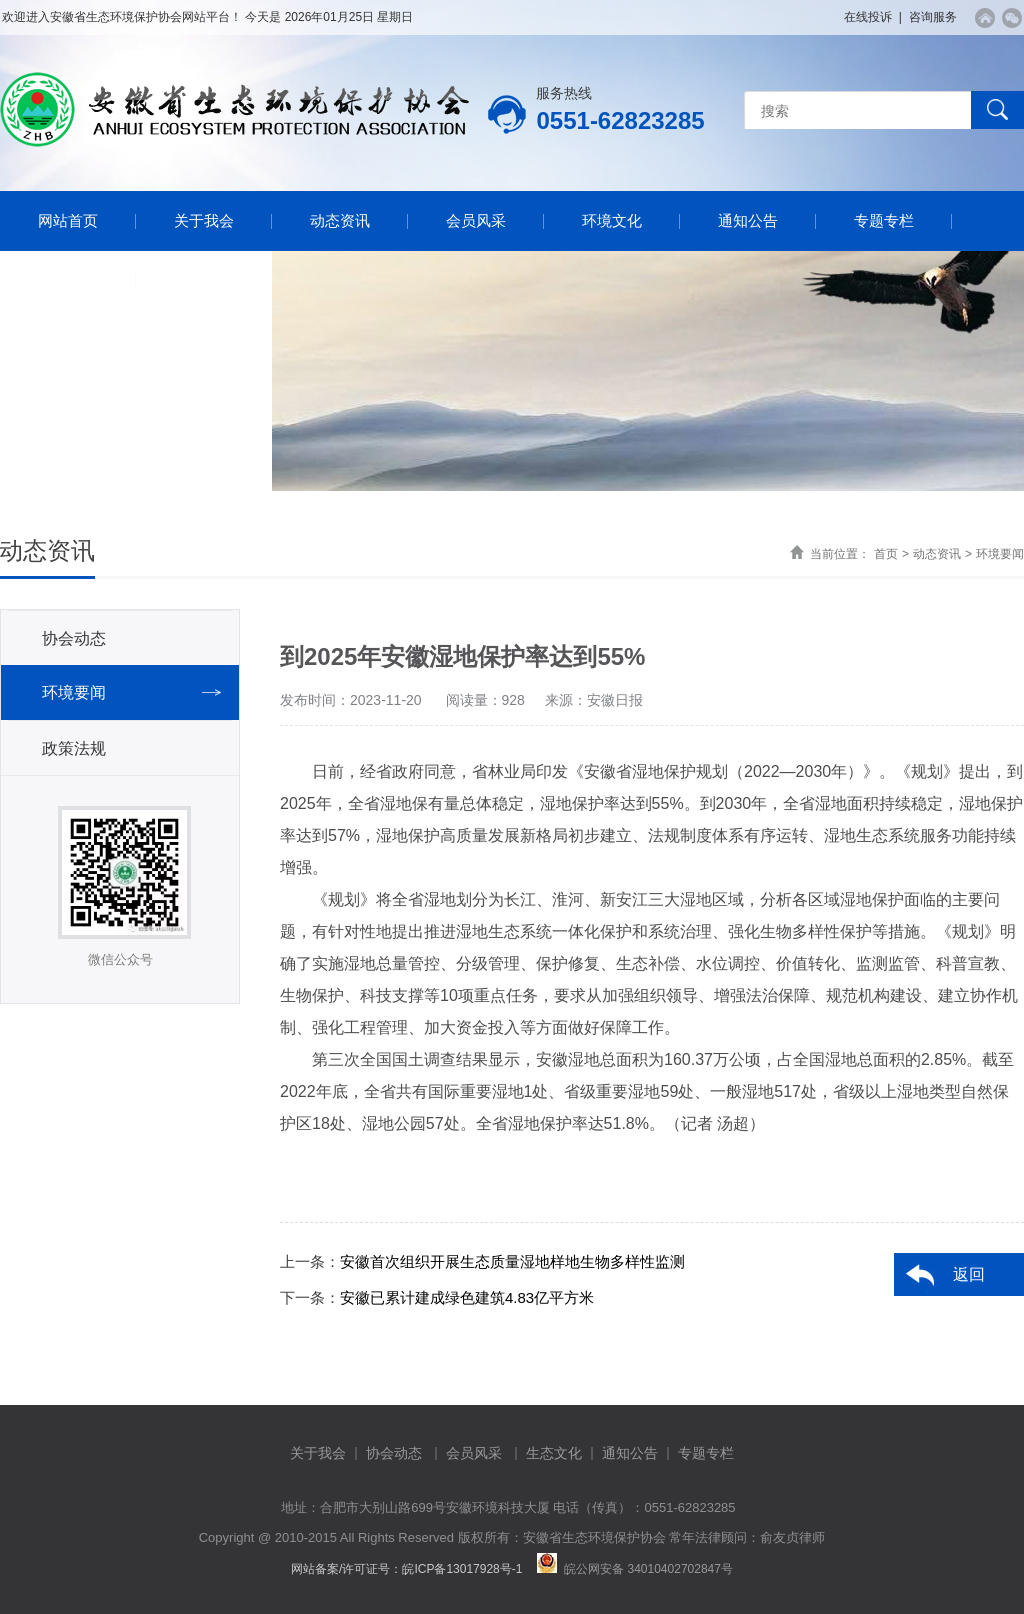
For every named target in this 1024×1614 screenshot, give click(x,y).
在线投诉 (868, 17)
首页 (886, 554)
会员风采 (476, 220)
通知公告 (748, 220)
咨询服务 (933, 17)
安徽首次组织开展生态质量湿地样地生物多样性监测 (512, 1261)
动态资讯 (340, 220)
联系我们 (204, 280)
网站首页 (68, 220)
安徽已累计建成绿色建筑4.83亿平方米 (467, 1297)
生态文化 (554, 1453)
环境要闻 (1000, 554)
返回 (969, 1274)
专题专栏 (884, 220)
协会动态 (74, 638)
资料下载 (68, 280)
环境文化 (612, 220)
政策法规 (74, 748)
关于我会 (204, 220)
